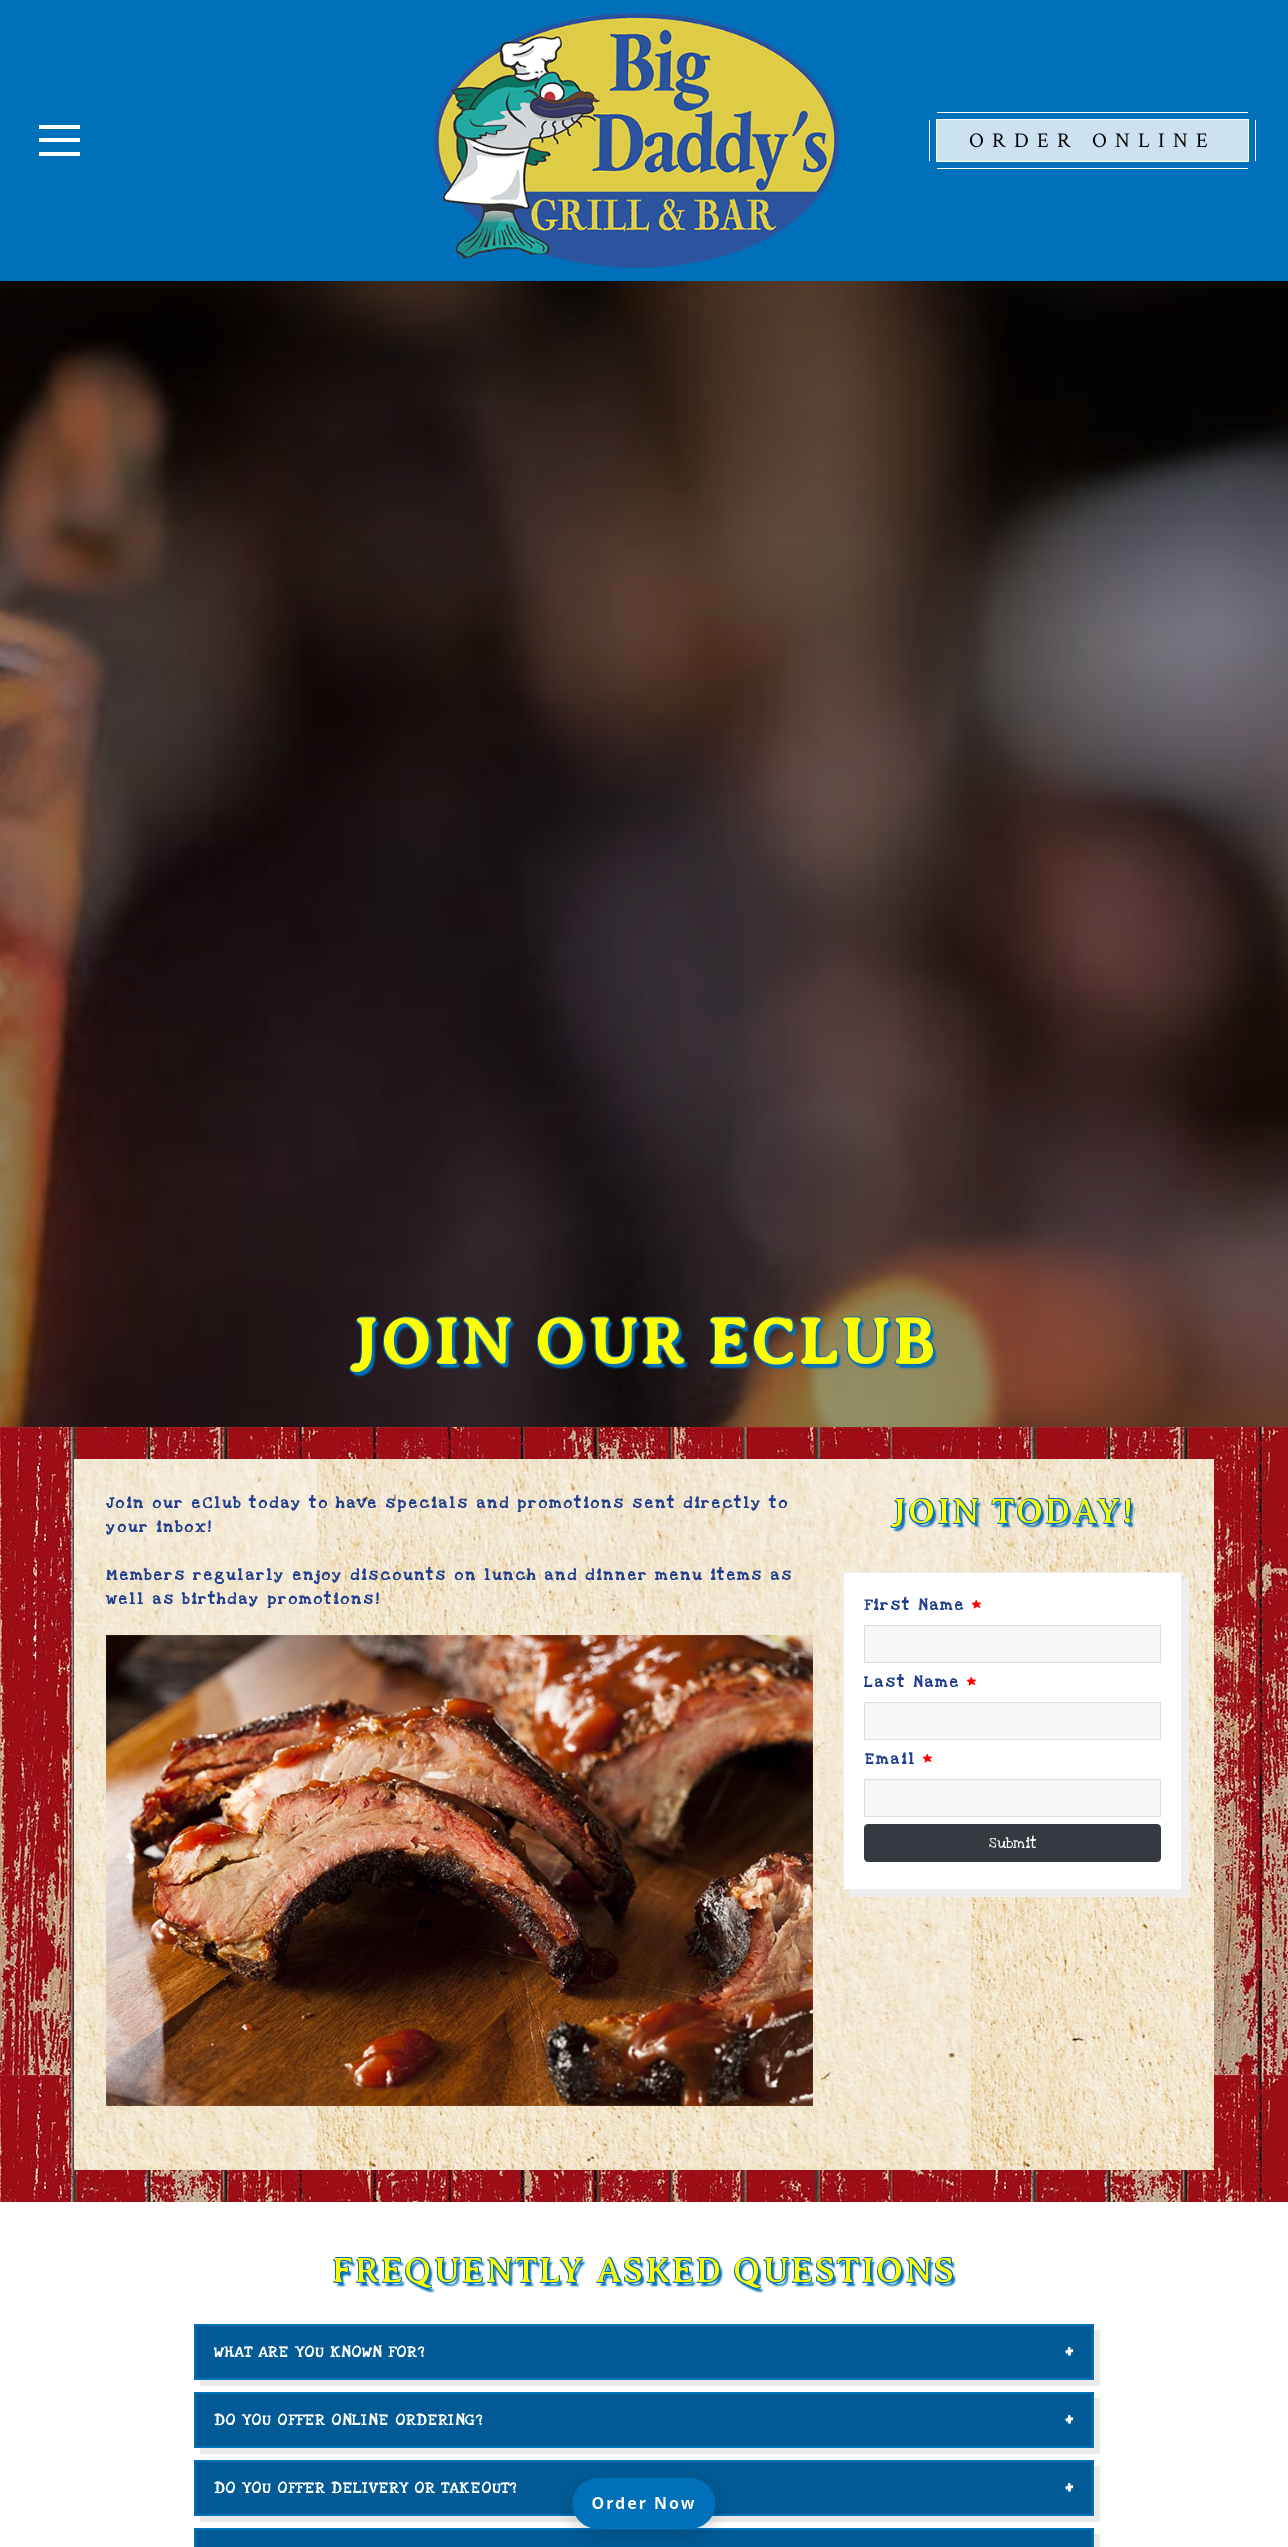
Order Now (654, 2502)
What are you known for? (319, 2352)
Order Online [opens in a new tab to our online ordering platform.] (1092, 140)
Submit (1013, 1843)
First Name (923, 1605)
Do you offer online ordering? (348, 2420)
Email (899, 1759)
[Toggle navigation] (59, 140)
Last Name (921, 1682)
